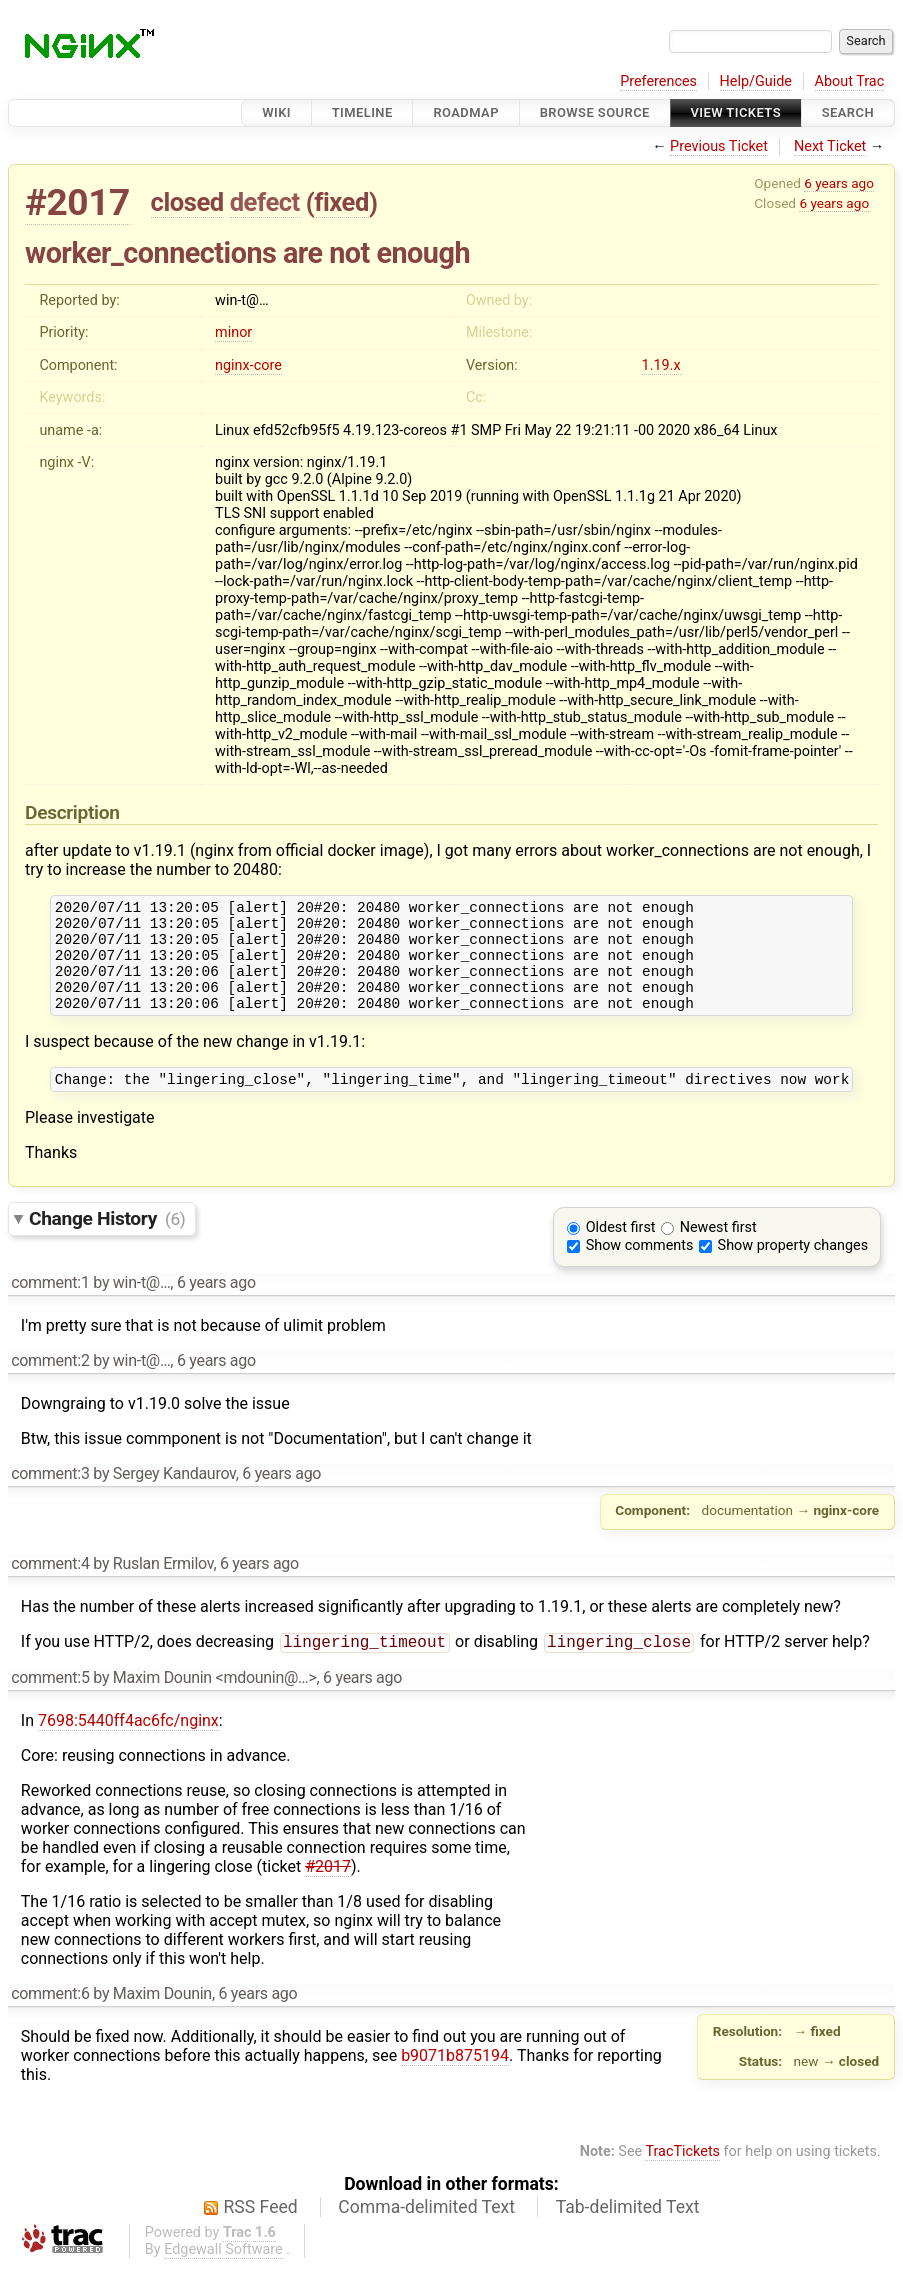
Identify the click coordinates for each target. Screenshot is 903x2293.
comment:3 (50, 1497)
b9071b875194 (455, 2081)
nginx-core (248, 365)
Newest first (718, 1251)
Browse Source (595, 112)
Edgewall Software (223, 2275)
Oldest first (621, 1251)
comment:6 (50, 2019)
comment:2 (50, 1384)
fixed (341, 202)
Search (848, 112)
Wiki (276, 112)
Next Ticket (830, 146)
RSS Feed (261, 2233)
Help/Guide (756, 81)
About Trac (850, 81)
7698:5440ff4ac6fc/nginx (128, 1746)
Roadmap (466, 112)
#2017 (77, 202)
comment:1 (50, 1306)
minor (233, 332)
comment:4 (50, 1587)
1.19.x (661, 365)
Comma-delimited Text (426, 2233)
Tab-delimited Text (628, 2233)
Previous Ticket (719, 146)
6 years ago (839, 183)
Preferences (658, 81)
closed (187, 202)
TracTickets (682, 2177)
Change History (107, 1242)
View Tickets (736, 112)
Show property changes (793, 1269)
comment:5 (50, 1703)
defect (265, 202)
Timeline (362, 112)
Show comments (640, 1269)
